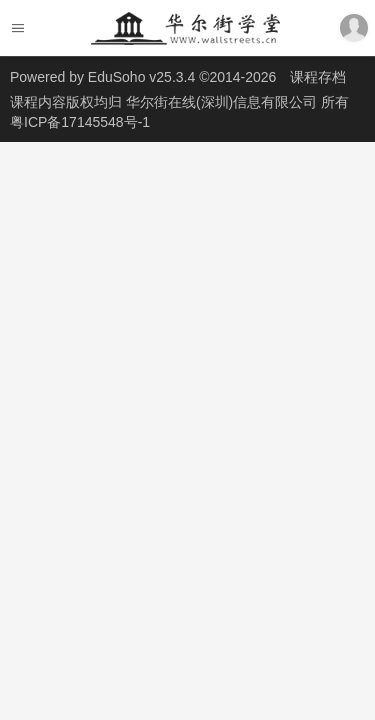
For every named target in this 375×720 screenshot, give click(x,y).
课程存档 (318, 77)
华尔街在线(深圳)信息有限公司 (223, 102)
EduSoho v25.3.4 (141, 77)
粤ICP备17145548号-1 (80, 122)
